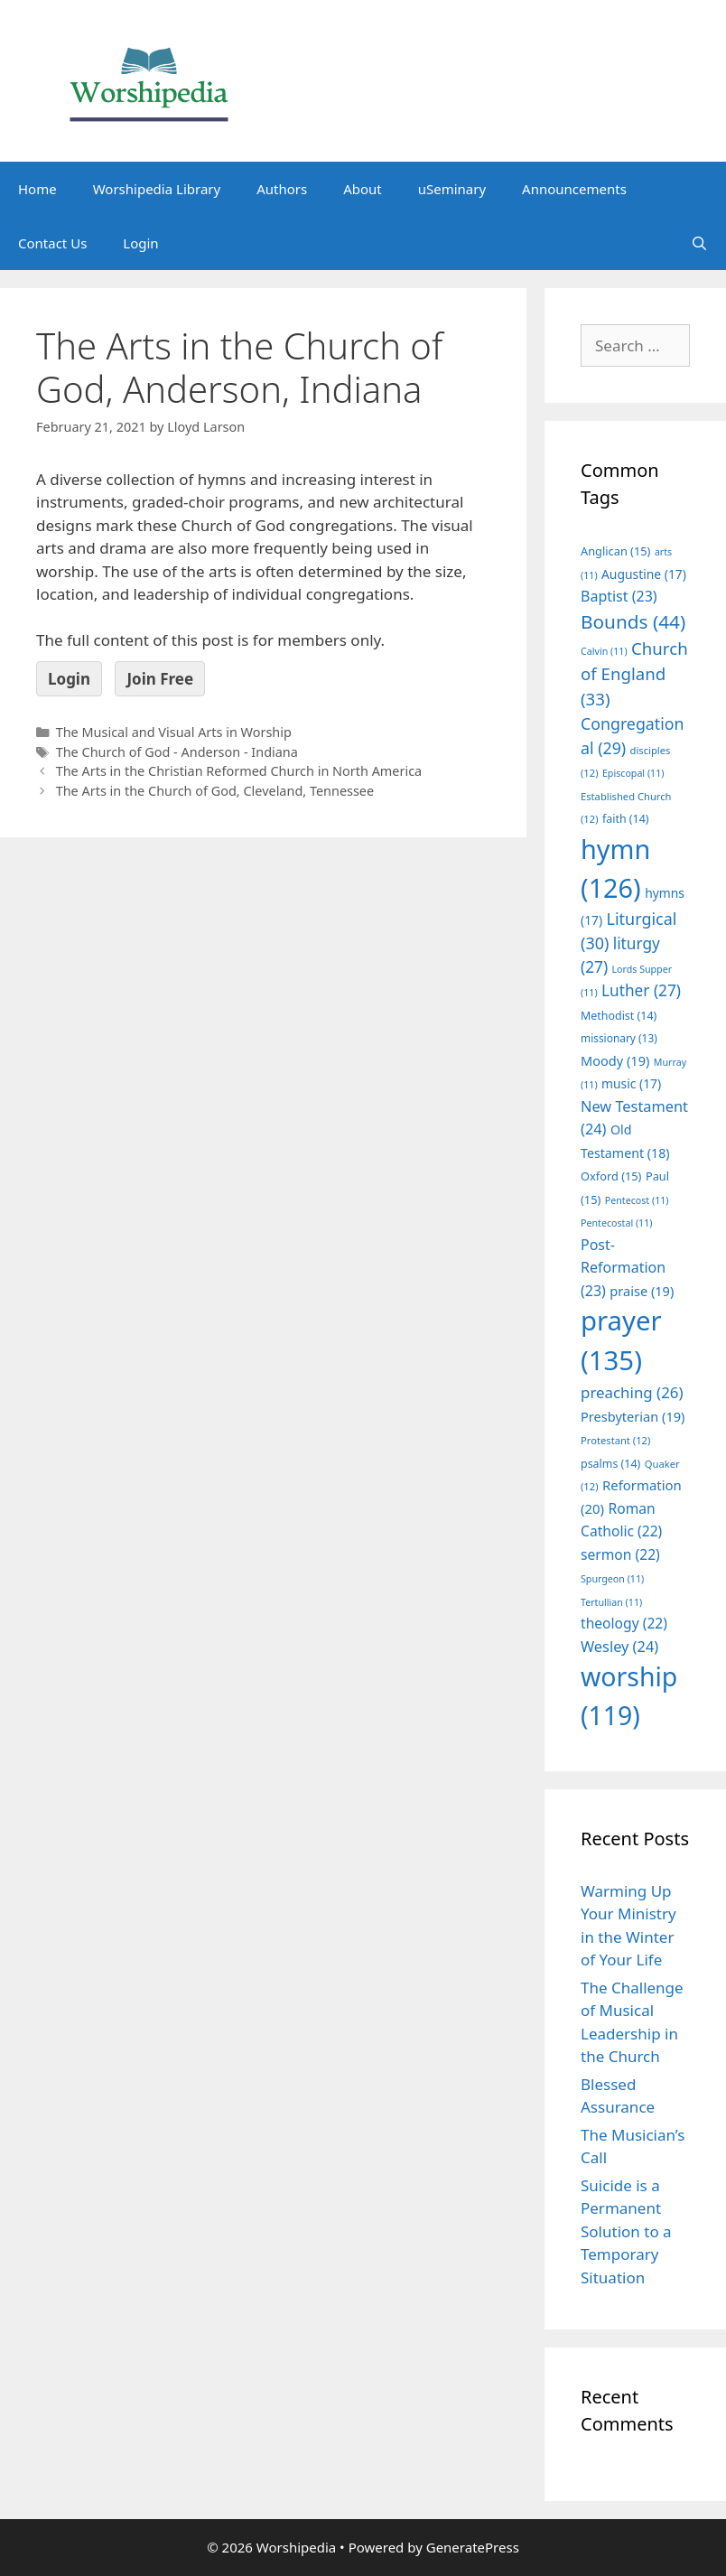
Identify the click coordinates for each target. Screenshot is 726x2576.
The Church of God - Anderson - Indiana (177, 752)
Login (140, 243)
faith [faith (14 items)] (625, 818)
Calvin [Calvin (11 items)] (604, 651)
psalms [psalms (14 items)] (610, 1463)
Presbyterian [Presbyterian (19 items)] (632, 1416)
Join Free (159, 678)
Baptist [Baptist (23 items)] (619, 596)
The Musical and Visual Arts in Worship (174, 732)
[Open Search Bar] (699, 243)
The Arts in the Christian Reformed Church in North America (239, 770)
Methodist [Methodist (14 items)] (618, 1015)
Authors (281, 189)
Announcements (574, 189)
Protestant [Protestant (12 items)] (615, 1440)
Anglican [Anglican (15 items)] (615, 551)
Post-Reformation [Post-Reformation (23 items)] (623, 1268)
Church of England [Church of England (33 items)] (634, 673)
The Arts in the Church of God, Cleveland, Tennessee (215, 790)
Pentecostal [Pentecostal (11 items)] (617, 1223)
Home (37, 189)
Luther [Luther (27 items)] (641, 990)
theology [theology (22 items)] (624, 1623)
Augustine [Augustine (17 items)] (643, 574)
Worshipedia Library (156, 189)
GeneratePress (472, 2547)
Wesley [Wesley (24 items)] (619, 1647)
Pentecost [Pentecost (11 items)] (637, 1200)
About (362, 189)
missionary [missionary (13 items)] (619, 1038)
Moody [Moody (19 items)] (615, 1060)
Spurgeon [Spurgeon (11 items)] (612, 1579)
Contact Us (52, 243)
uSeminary (452, 189)
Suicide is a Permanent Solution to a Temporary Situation (626, 2231)
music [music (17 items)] (631, 1083)
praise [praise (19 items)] (642, 1291)
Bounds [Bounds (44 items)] (633, 621)
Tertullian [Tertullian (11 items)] (611, 1602)
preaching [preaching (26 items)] (632, 1392)
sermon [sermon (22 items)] (620, 1554)
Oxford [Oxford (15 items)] (611, 1176)
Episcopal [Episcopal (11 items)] (633, 773)
